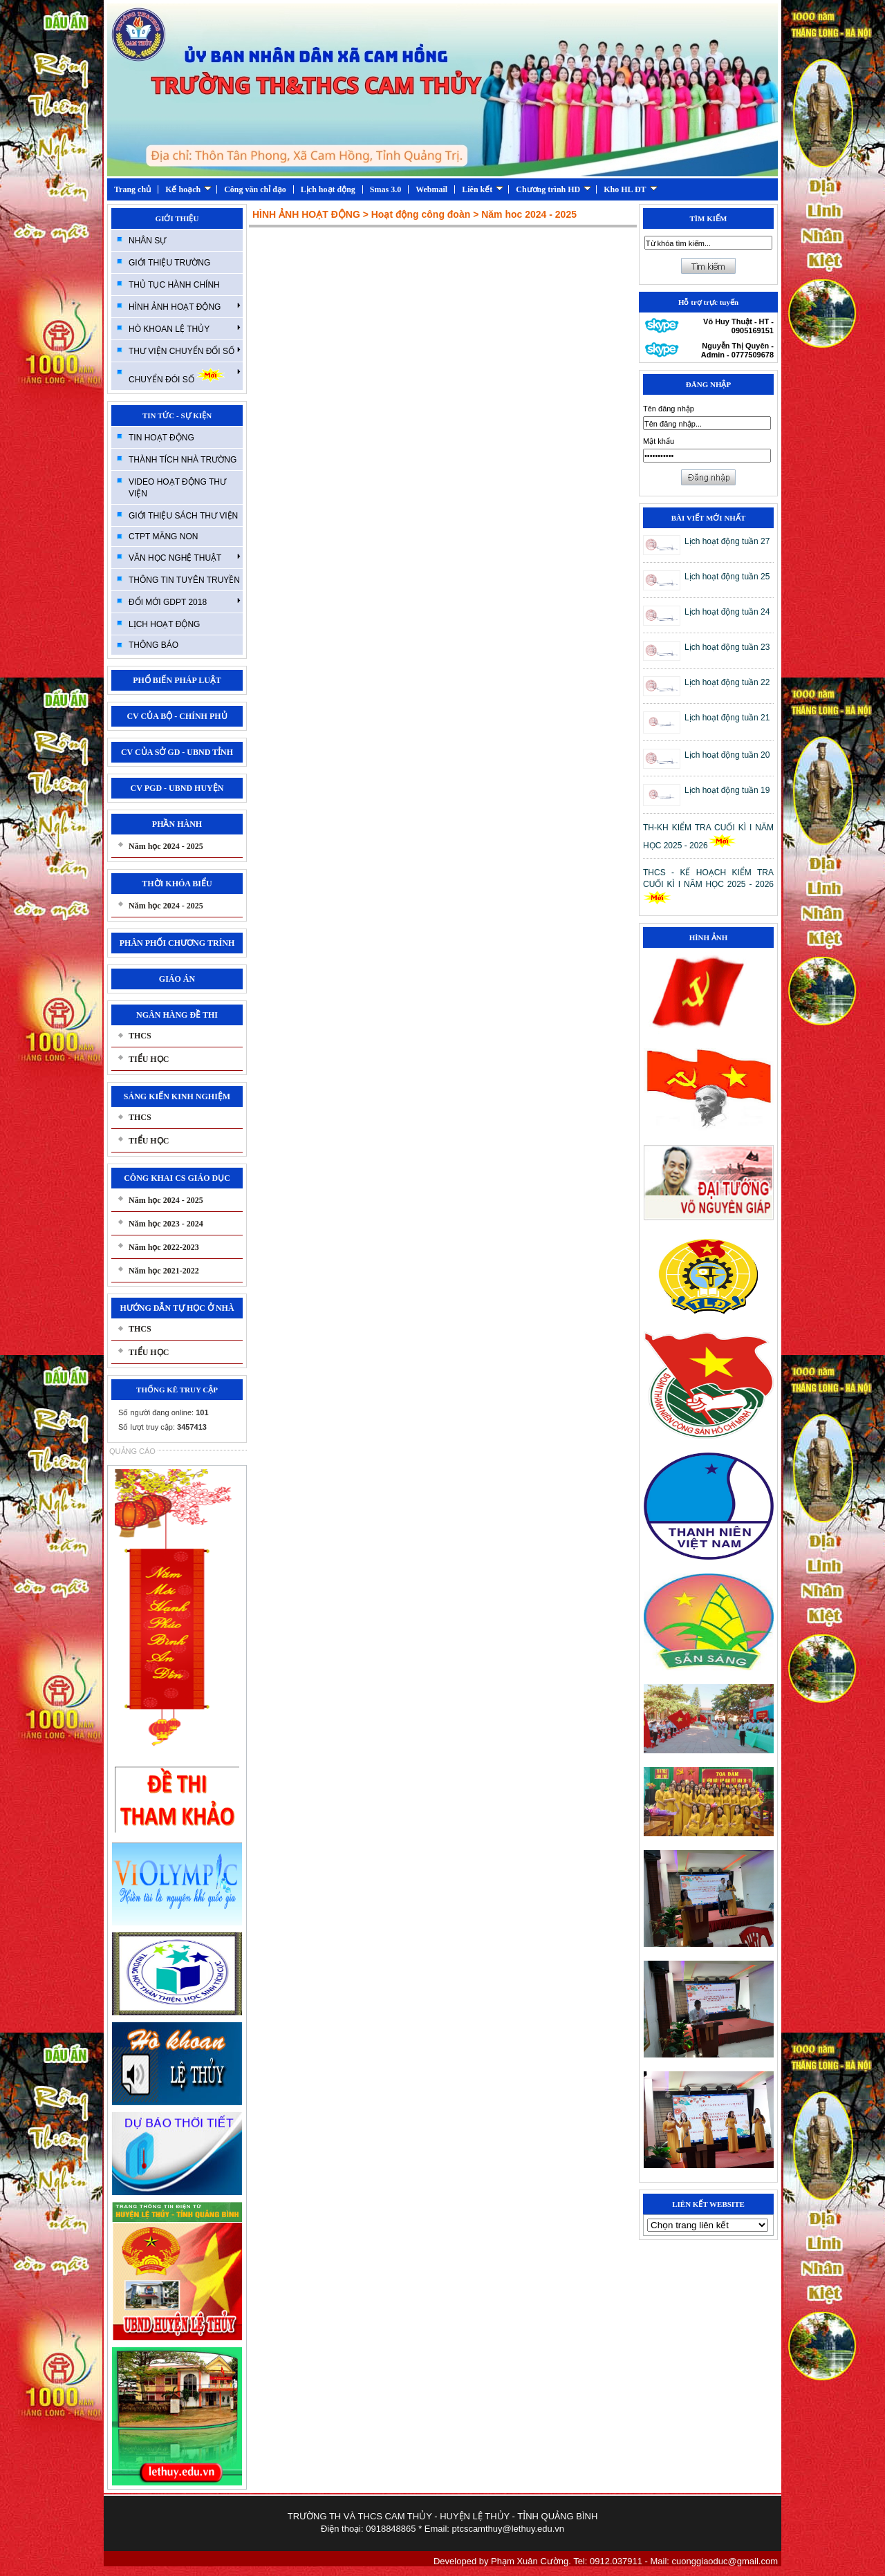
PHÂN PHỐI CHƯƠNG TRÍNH (177, 943)
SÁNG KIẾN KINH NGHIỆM (177, 1096)
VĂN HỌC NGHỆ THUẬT (185, 557)
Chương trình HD (553, 189)
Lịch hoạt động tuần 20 (727, 755)
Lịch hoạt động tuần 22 (727, 682)
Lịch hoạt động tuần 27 (727, 541)
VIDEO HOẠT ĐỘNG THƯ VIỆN (177, 487)
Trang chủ (132, 189)
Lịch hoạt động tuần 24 (727, 612)
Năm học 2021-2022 (164, 1271)
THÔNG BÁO (153, 645)
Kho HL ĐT (630, 189)
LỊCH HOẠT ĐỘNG (164, 624)
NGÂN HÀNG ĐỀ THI (177, 1015)
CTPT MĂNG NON (163, 536)
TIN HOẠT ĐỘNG (161, 437)
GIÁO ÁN (177, 979)
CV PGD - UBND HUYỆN (177, 788)
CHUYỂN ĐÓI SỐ (185, 375)
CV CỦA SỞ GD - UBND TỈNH (177, 752)
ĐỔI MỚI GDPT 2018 (185, 601)
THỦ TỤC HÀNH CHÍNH (174, 285)
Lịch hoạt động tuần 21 (727, 717)
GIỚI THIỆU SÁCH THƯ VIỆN (183, 516)
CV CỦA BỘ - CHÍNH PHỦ (177, 716)
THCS (140, 1035)
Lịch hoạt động (328, 189)
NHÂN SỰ (147, 240)
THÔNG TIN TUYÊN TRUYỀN (184, 580)
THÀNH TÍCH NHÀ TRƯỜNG (182, 460)
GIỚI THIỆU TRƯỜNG (169, 263)
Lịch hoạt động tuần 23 (727, 647)
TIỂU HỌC (149, 1059)
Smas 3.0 (385, 189)
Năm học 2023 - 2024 (166, 1224)
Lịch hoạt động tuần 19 (727, 790)
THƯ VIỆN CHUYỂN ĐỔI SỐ (185, 350)
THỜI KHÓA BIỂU (177, 883)
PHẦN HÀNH (177, 824)
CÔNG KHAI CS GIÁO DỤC (177, 1178)
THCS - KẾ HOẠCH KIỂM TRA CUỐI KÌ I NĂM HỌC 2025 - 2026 (708, 886)
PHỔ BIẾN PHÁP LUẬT (177, 680)
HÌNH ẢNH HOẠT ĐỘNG (185, 306)
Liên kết (482, 189)
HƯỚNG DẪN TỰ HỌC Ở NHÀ (177, 1308)
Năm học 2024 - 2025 (166, 846)
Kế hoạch (188, 189)
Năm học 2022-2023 (164, 1247)
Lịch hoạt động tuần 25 (727, 576)
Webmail (431, 189)
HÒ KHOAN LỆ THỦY (185, 328)
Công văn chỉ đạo (255, 189)
